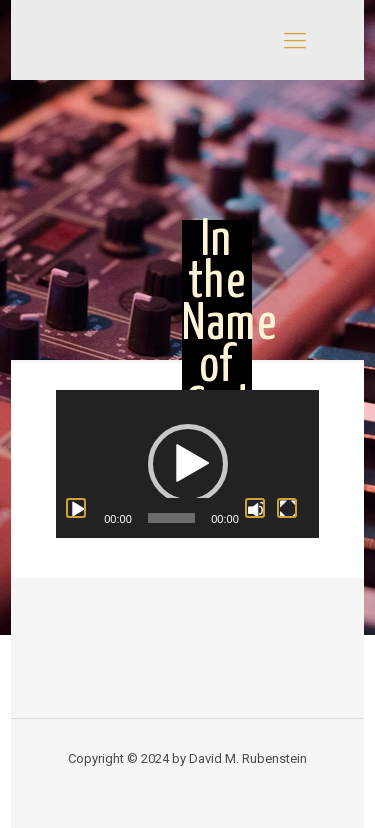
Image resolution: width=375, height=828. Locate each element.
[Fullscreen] (287, 508)
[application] (187, 464)
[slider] (171, 518)
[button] (188, 464)
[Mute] (255, 508)
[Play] (76, 508)
